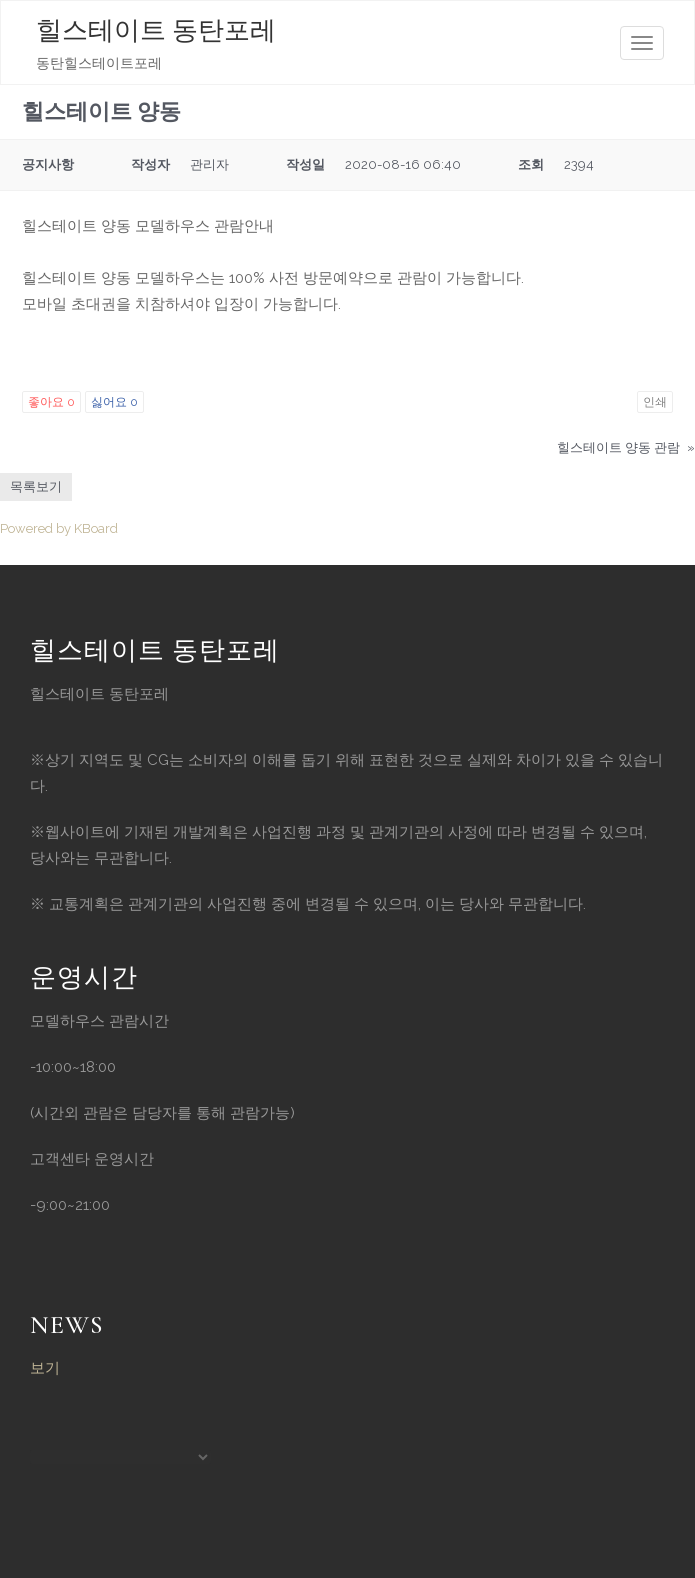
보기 (45, 1368)
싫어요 (114, 402)
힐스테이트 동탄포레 (156, 30)
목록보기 (36, 486)
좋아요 (51, 402)
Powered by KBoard (59, 528)
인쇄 (655, 402)
